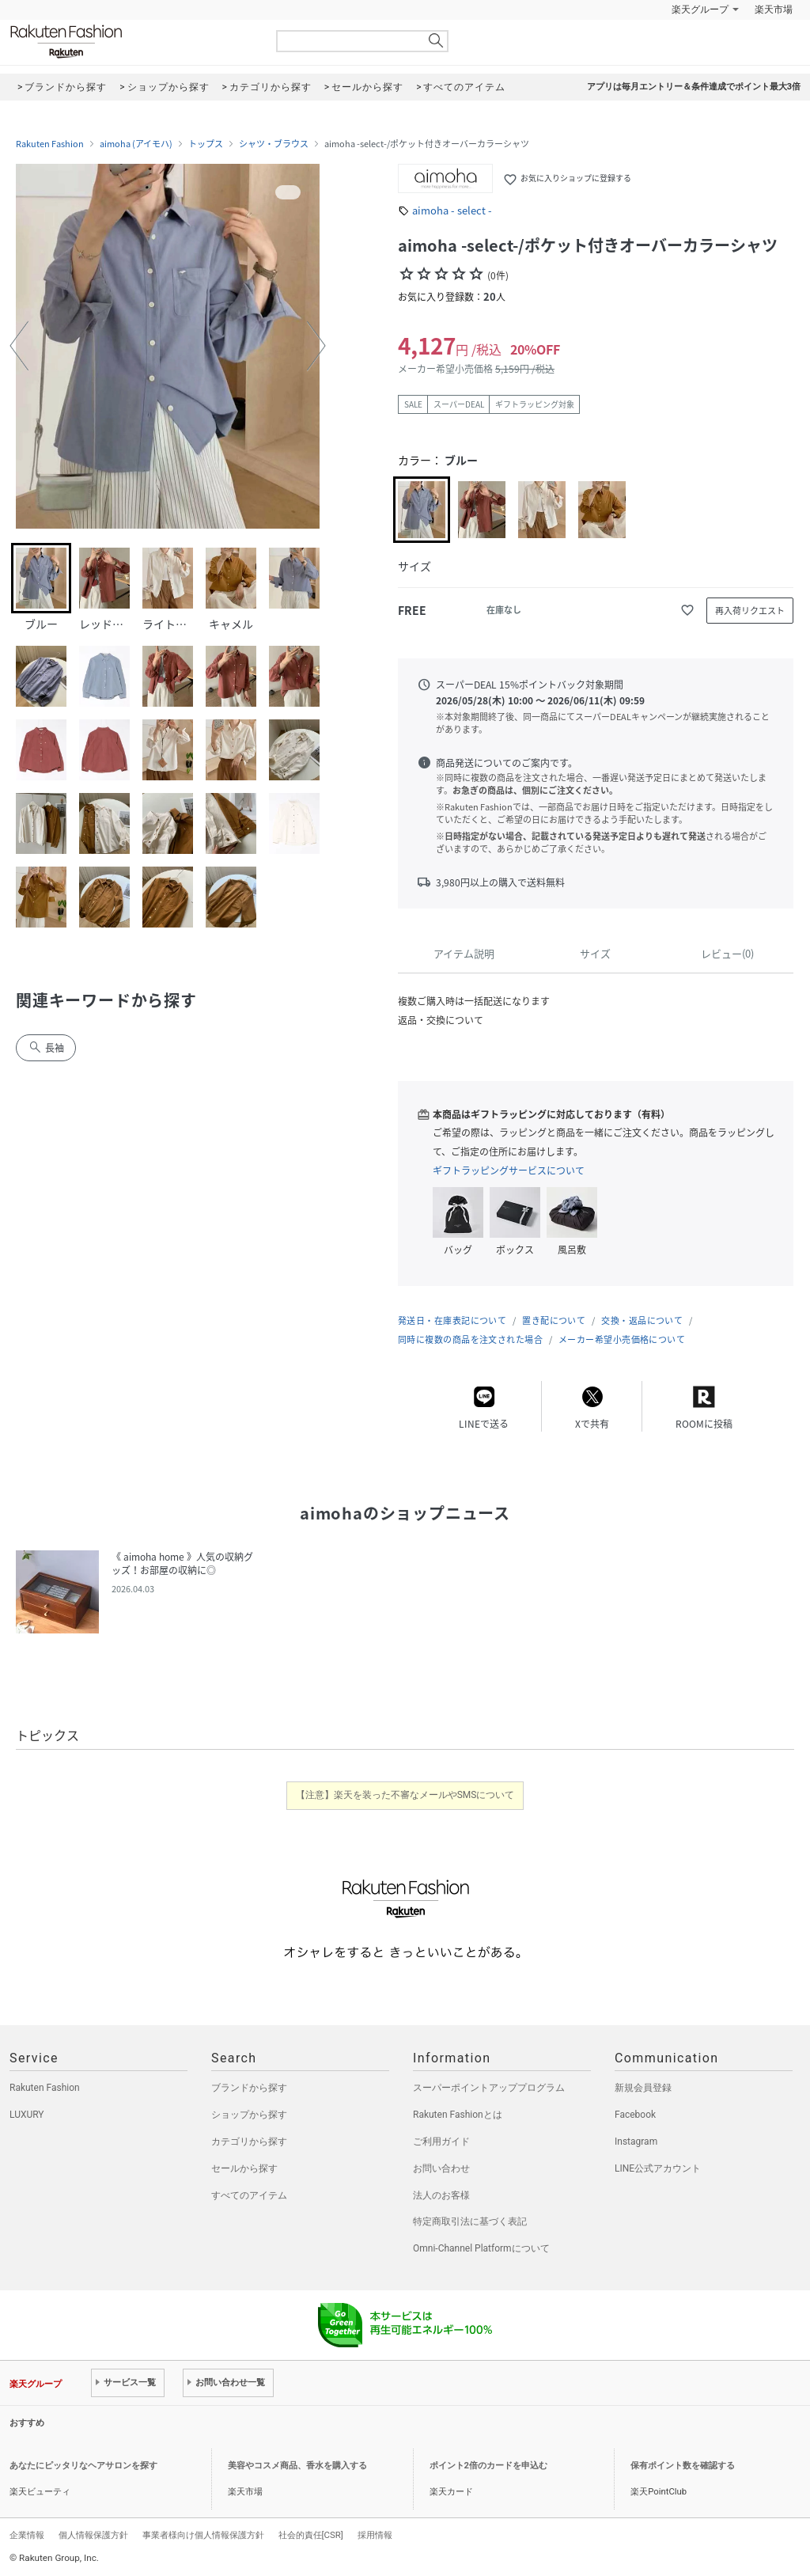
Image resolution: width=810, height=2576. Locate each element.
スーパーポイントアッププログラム (489, 2087)
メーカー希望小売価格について (621, 1339)
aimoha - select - (452, 210)
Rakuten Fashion (132, 41)
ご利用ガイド (441, 2141)
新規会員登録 (643, 2087)
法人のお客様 (441, 2195)
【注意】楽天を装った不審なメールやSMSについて (405, 1794)
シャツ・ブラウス (273, 144)
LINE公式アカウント (658, 2168)
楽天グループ (700, 9)
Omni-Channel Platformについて (481, 2248)
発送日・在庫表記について (452, 1320)
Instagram (636, 2141)
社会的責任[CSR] (310, 2534)
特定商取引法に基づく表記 (470, 2221)
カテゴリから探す (249, 2141)
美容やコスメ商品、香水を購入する (297, 2465)
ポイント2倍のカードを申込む (488, 2465)
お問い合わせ (441, 2168)
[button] (19, 346)
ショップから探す (249, 2114)
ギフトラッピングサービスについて (509, 1170)
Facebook (635, 2114)
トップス (205, 144)
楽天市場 (774, 9)
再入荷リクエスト (750, 610)
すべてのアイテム (249, 2195)
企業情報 (26, 2534)
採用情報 (375, 2534)
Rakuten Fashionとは (457, 2114)
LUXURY (26, 2114)
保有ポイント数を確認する (682, 2465)
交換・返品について (642, 1320)
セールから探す (244, 2168)
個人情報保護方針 (93, 2534)
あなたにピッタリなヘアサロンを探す (83, 2465)
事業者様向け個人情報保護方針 (203, 2534)
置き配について (553, 1320)
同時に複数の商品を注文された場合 (470, 1339)
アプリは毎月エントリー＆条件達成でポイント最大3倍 (694, 87)
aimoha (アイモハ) (136, 144)
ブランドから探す (249, 2087)
